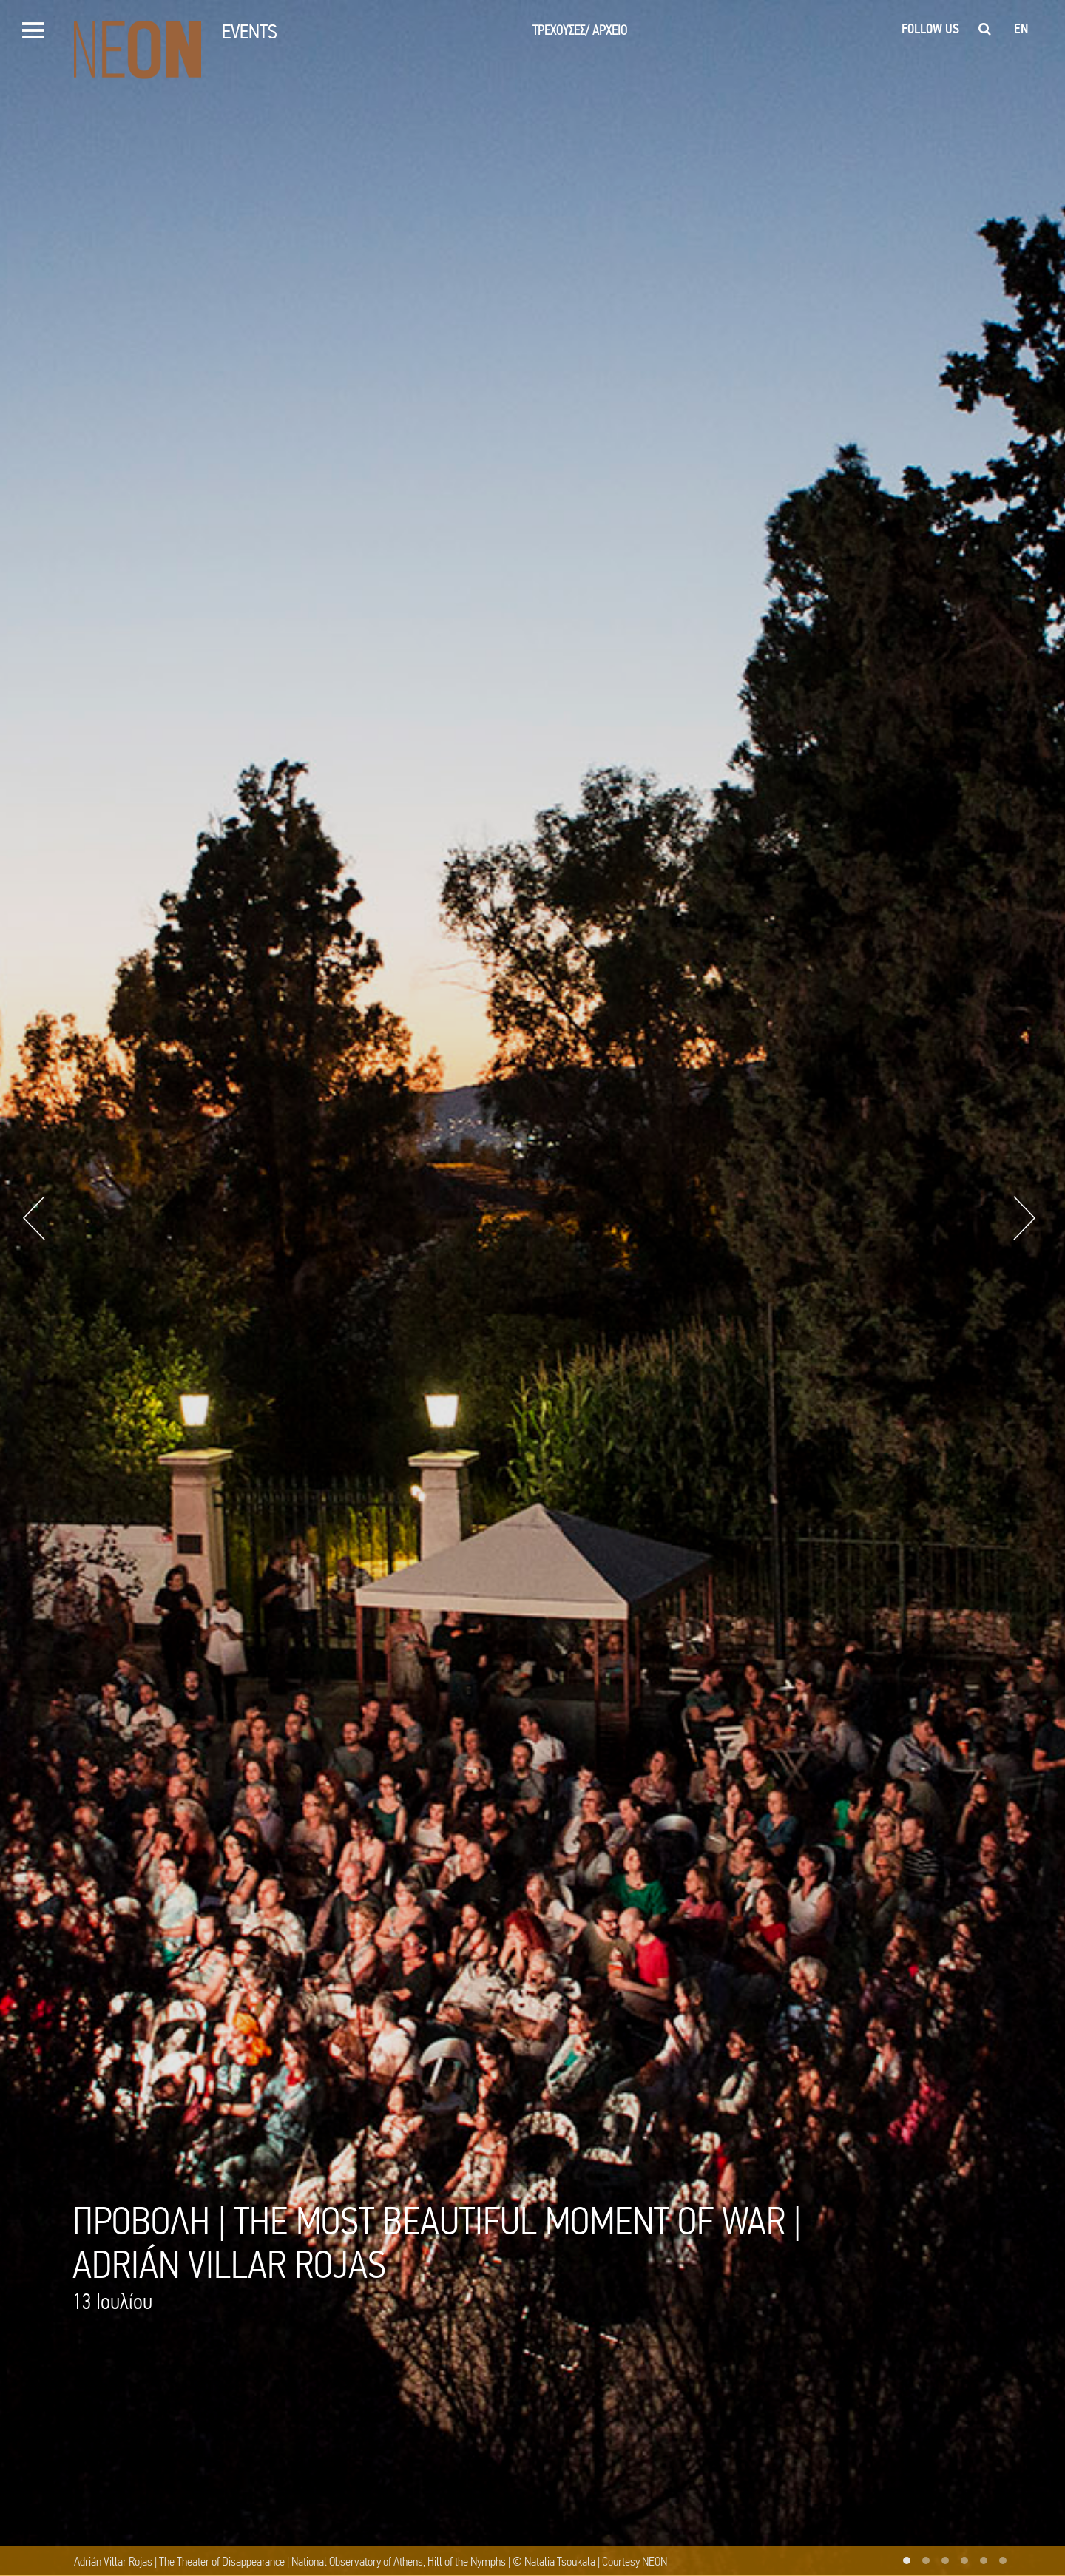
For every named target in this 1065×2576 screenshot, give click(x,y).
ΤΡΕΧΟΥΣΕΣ (560, 30)
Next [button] (1024, 1218)
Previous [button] (34, 1218)
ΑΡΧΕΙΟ (609, 30)
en (1021, 29)
